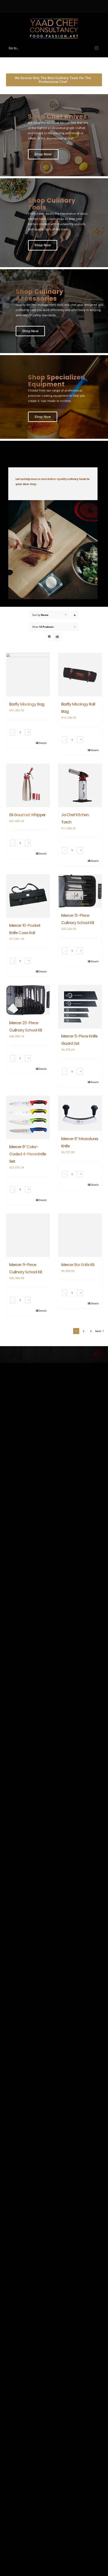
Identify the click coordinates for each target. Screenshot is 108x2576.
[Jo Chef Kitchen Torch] (80, 785)
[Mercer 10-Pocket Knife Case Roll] (28, 896)
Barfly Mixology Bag (26, 704)
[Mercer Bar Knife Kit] (80, 1235)
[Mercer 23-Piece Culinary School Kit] (28, 1006)
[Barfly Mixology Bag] (28, 675)
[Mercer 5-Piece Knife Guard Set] (80, 1006)
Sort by (40, 615)
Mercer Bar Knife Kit (77, 1264)
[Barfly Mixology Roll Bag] (80, 675)
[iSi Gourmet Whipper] (28, 785)
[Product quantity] (20, 732)
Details (43, 743)
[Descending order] (75, 615)
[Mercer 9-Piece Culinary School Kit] (28, 1235)
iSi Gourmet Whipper (27, 815)
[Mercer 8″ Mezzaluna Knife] (80, 1117)
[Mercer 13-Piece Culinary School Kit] (80, 896)
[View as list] (57, 637)
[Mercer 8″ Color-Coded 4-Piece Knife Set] (28, 1117)
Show (43, 627)
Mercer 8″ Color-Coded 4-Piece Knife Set (27, 1154)
